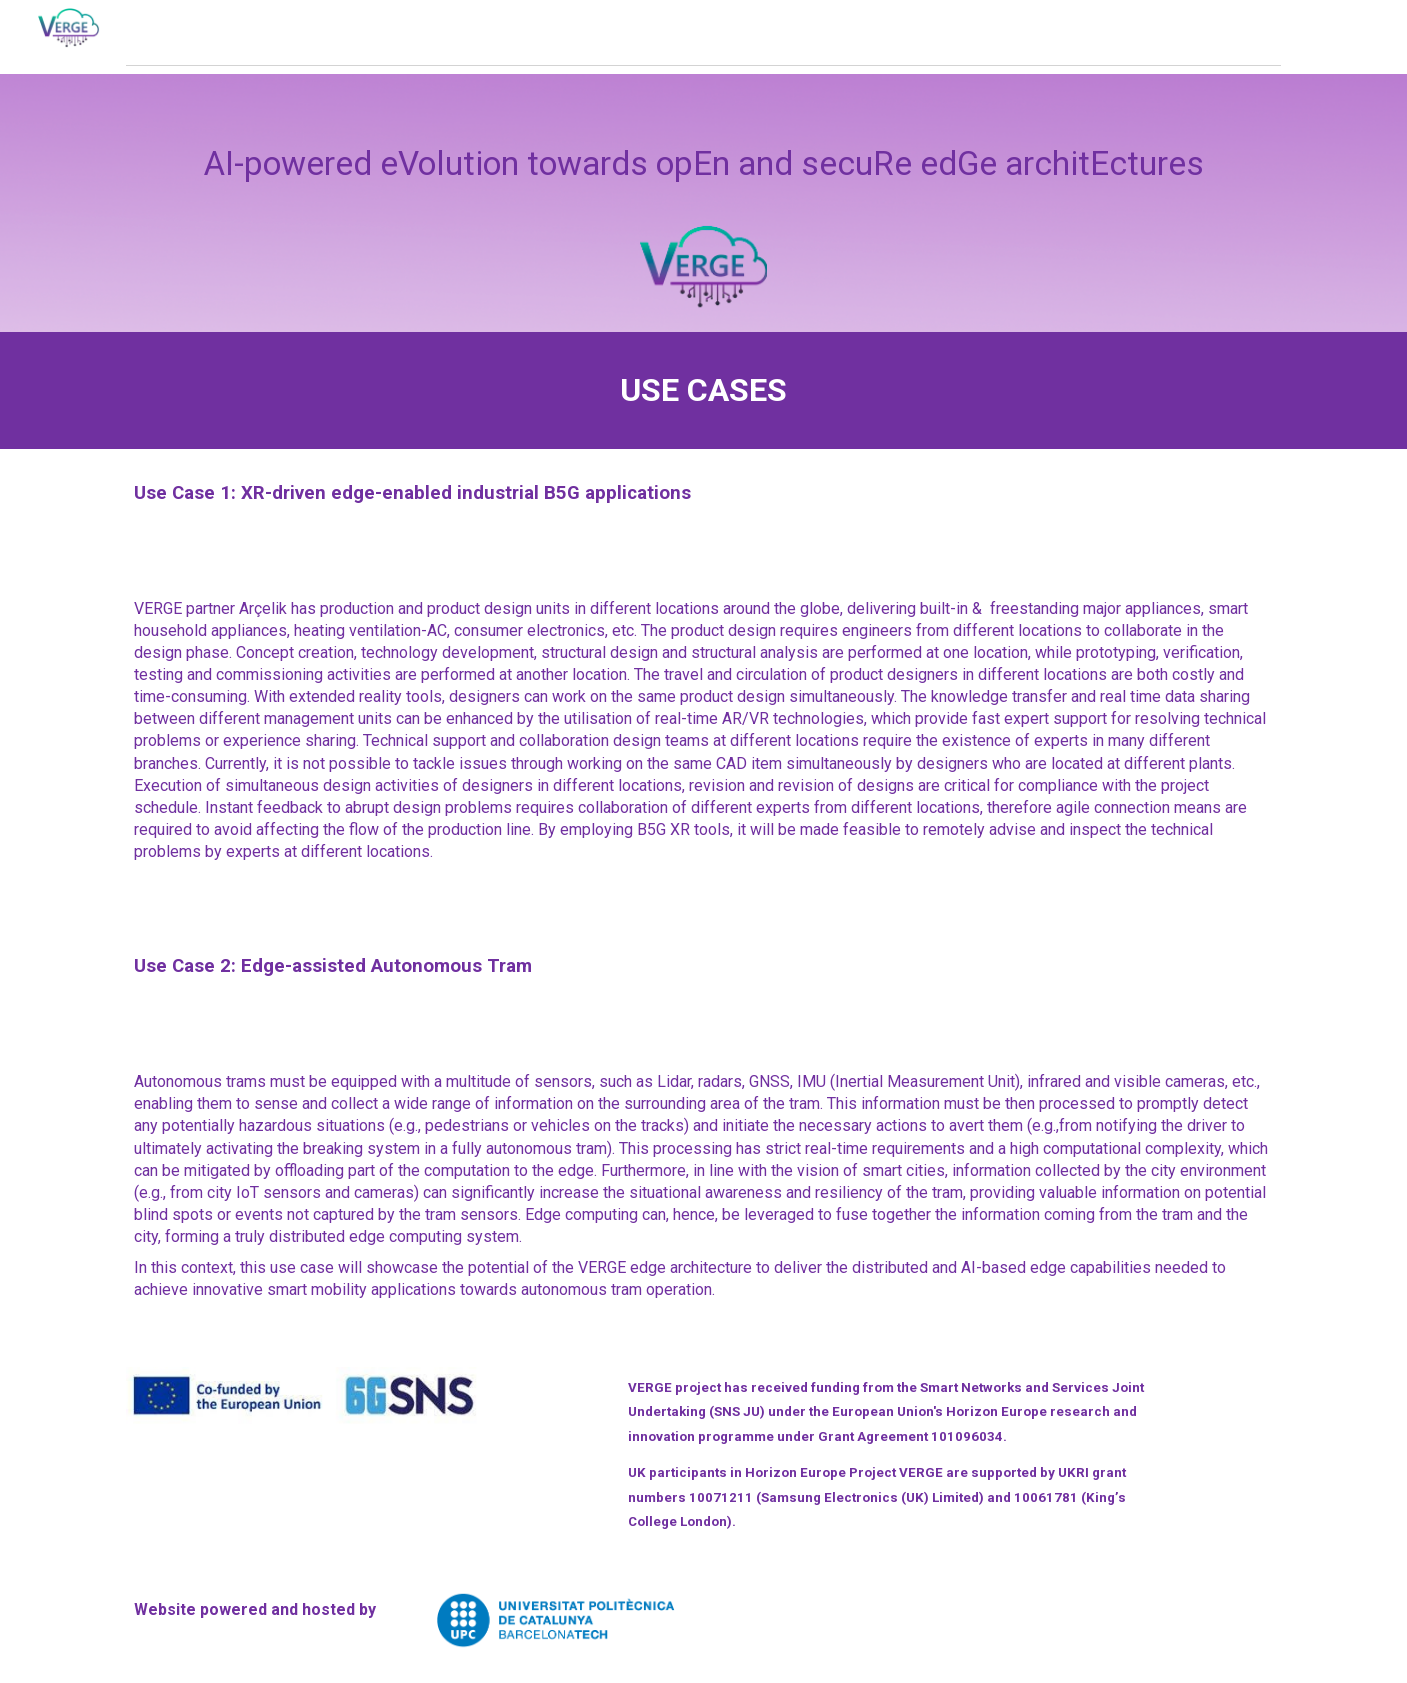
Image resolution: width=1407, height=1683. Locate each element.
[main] (703, 203)
